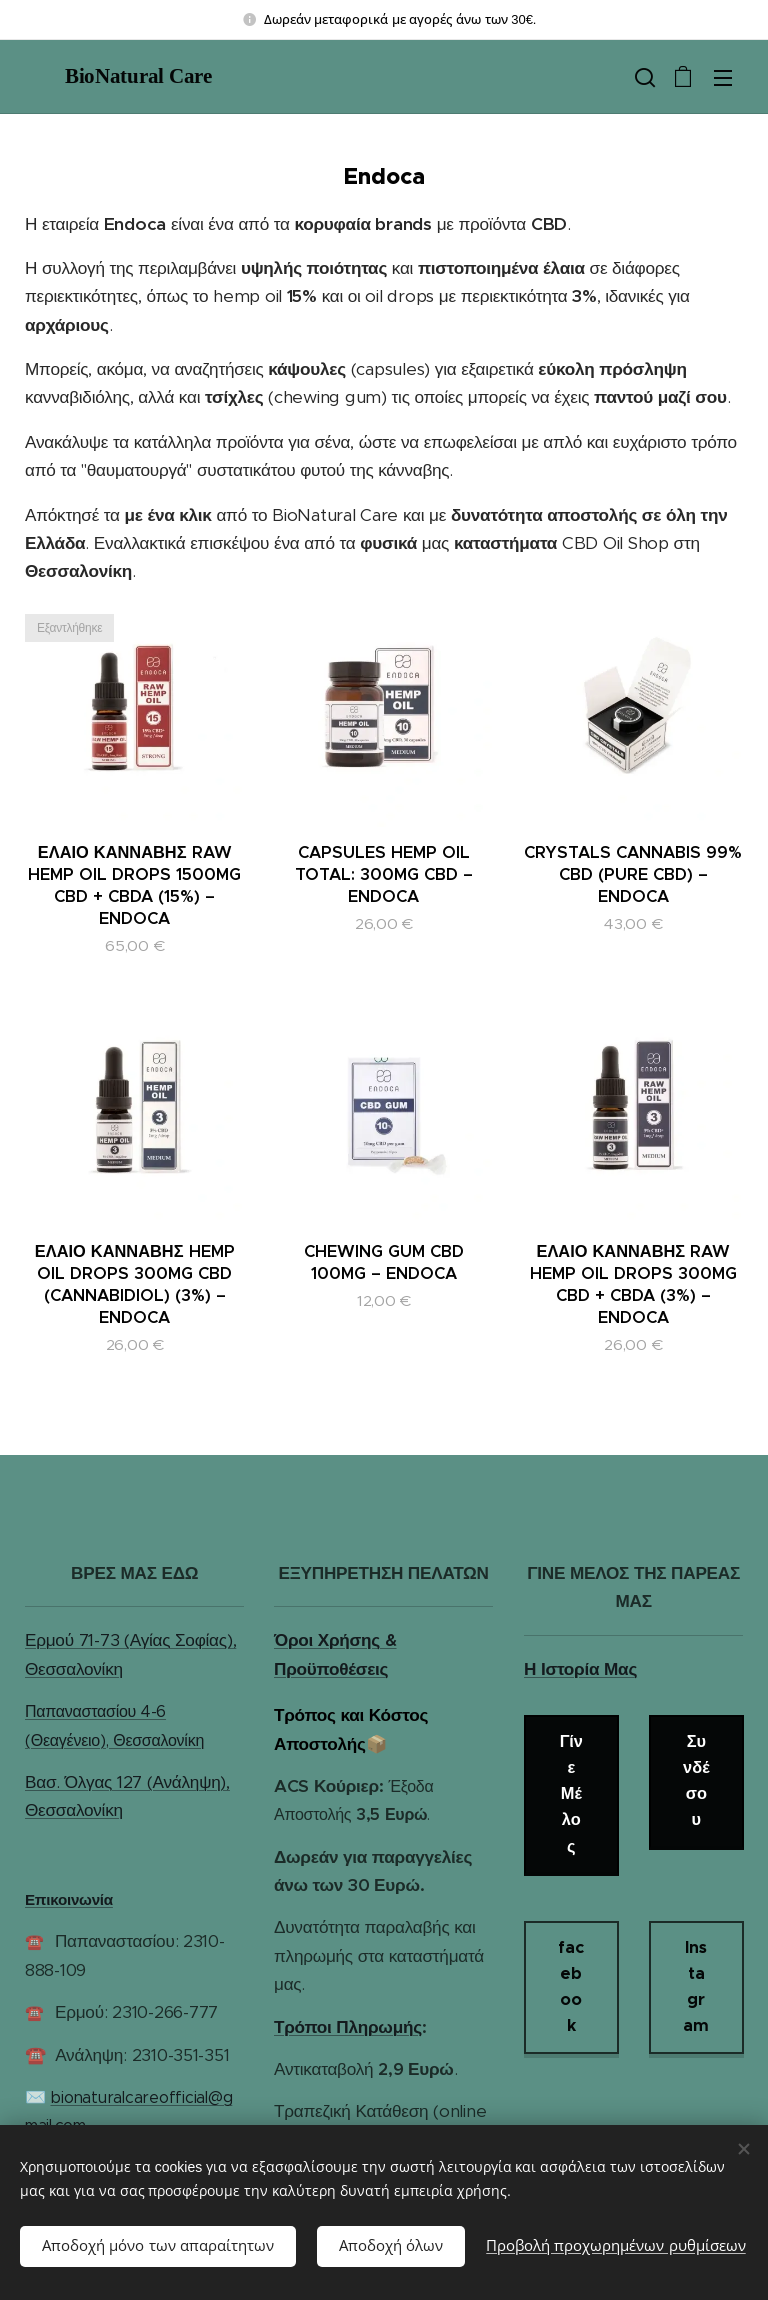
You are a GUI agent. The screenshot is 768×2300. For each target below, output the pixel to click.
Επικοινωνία (69, 1899)
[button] (643, 77)
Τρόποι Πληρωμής (348, 2026)
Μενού (723, 78)
